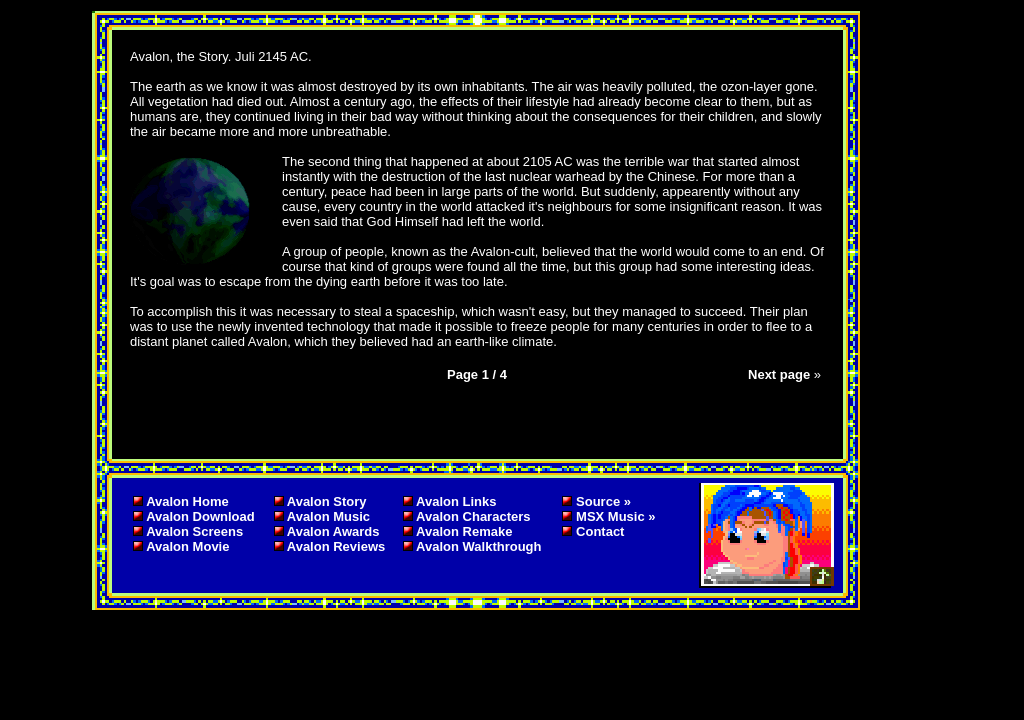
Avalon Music (328, 516)
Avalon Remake (464, 531)
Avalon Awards (333, 531)
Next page (779, 374)
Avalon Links (456, 501)
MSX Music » (615, 516)
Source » (603, 501)
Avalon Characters (473, 516)
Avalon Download (200, 516)
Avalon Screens (194, 531)
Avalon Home (187, 501)
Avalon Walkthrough (478, 546)
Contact (600, 531)
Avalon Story (327, 501)
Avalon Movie (187, 546)
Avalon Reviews (336, 546)
